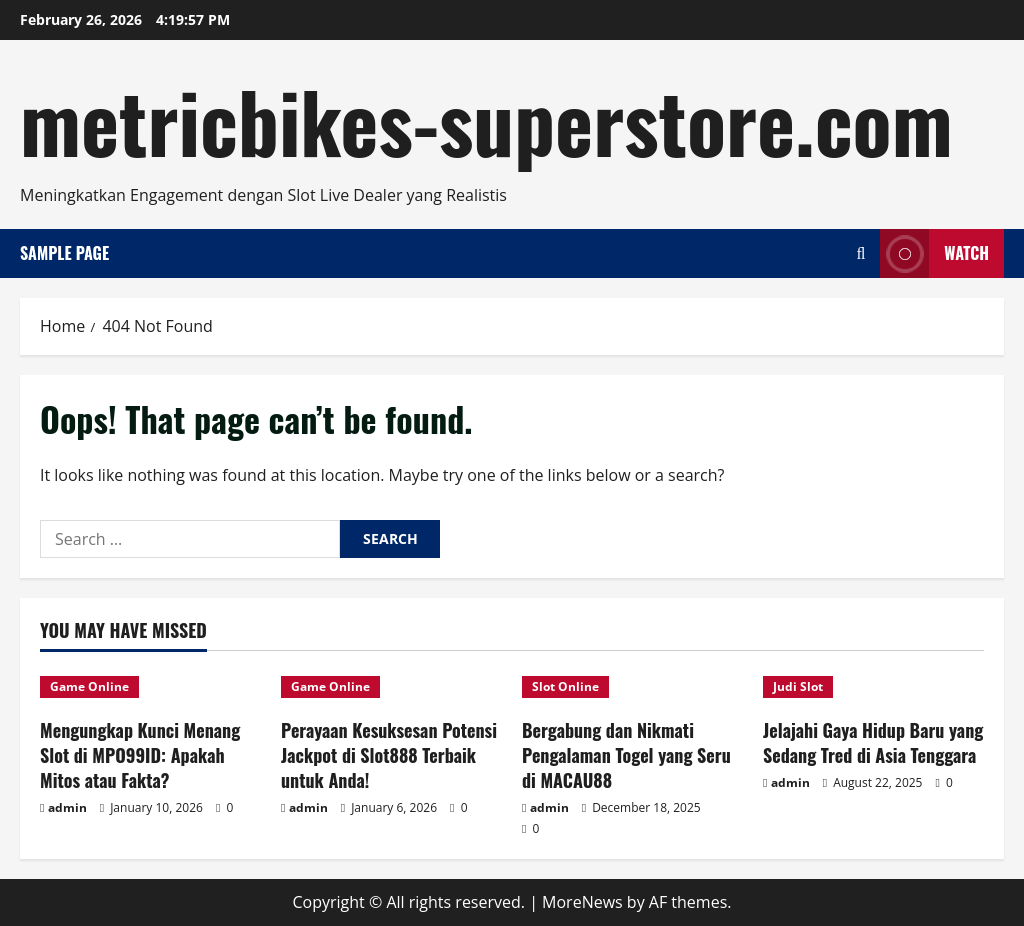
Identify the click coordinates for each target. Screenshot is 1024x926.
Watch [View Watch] (934, 253)
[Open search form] (860, 253)
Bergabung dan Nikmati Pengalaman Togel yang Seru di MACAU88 (626, 755)
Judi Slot (798, 686)
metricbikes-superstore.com (486, 120)
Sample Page (64, 253)
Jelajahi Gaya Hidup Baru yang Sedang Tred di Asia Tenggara (873, 742)
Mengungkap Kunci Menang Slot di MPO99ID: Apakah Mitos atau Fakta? (140, 755)
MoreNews (582, 902)
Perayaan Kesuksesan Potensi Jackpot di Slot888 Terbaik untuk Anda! (389, 755)
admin (67, 807)
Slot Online (565, 686)
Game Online (89, 686)
